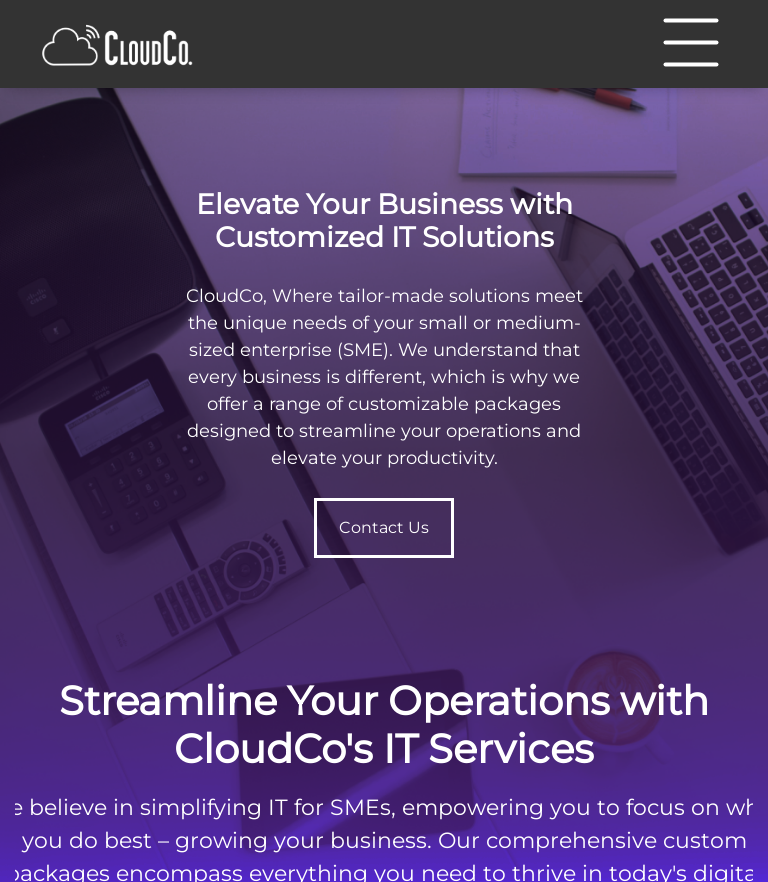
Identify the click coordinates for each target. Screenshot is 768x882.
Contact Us (384, 527)
